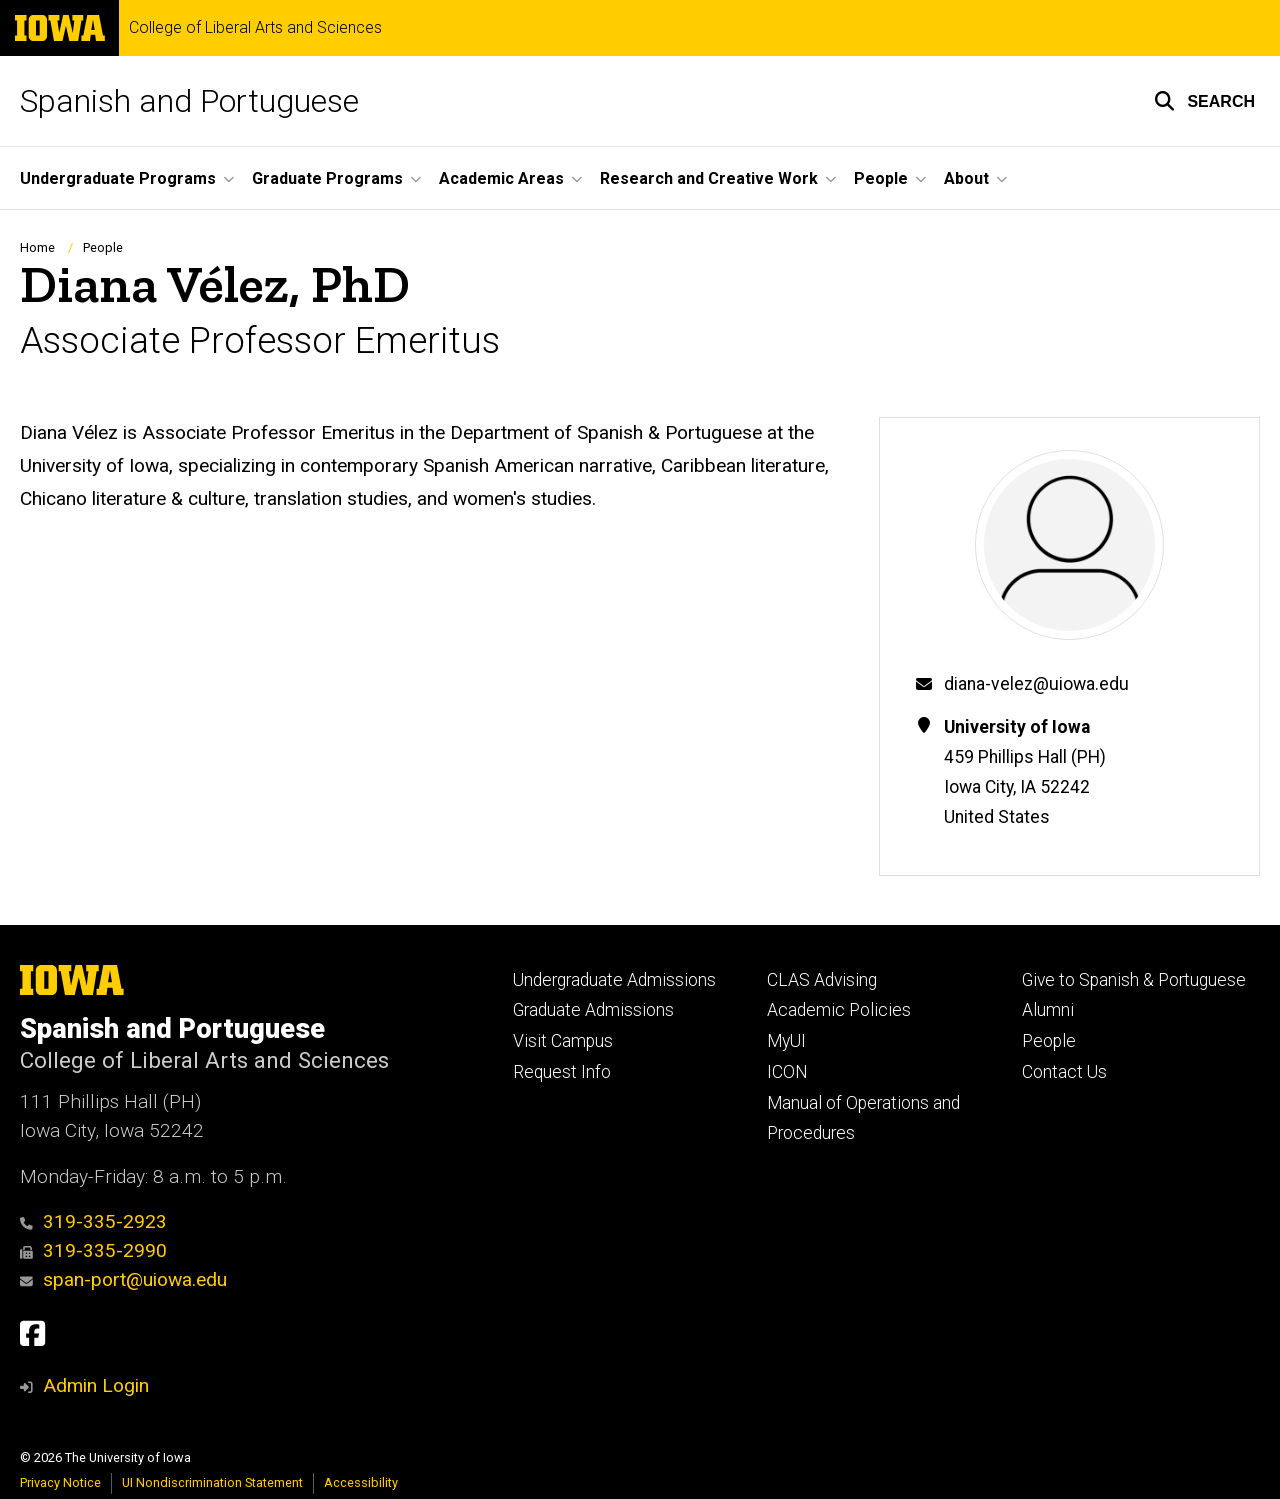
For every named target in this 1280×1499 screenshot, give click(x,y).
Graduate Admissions (593, 1010)
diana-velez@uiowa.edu (1036, 684)
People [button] (881, 178)
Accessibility (361, 1482)
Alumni (1048, 1010)
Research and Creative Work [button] (709, 178)
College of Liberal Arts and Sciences (255, 28)
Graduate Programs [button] (327, 178)
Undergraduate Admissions (614, 980)
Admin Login (96, 1385)
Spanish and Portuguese (189, 101)
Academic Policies (839, 1010)
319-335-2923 (93, 1221)
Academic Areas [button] (501, 178)
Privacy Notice (60, 1482)
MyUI (786, 1041)
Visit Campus (563, 1041)
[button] (1204, 101)
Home (37, 247)
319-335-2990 (93, 1250)
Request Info (562, 1072)
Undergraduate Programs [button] (118, 178)
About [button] (966, 178)
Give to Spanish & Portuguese (1134, 980)
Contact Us (1064, 1072)
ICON (787, 1072)
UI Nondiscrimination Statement (212, 1482)
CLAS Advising (822, 980)
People (103, 247)
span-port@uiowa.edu (123, 1279)
